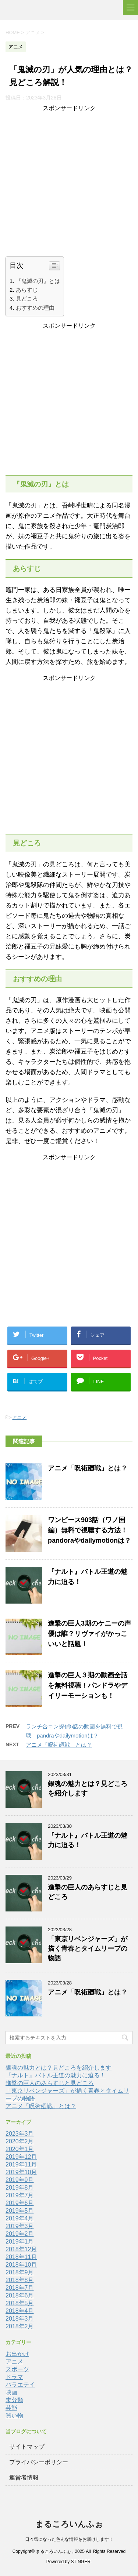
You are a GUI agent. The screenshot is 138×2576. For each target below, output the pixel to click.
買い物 (14, 2415)
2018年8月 (20, 2280)
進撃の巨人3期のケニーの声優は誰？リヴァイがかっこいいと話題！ (89, 1634)
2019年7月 (20, 2195)
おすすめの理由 (35, 308)
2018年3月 (20, 2318)
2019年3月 (20, 2226)
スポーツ (17, 2369)
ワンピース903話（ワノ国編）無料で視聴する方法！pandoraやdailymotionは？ (89, 1530)
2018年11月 (21, 2257)
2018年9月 (20, 2272)
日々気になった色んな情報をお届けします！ (69, 2539)
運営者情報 (24, 2477)
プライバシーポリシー (38, 2462)
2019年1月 (20, 2241)
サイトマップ (27, 2447)
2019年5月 (20, 2211)
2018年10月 (21, 2265)
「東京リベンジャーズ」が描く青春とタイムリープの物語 (87, 1948)
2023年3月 (20, 2134)
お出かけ (17, 2354)
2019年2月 (20, 2234)
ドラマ (14, 2377)
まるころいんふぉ (69, 2524)
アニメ (19, 1417)
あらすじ (27, 290)
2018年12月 (21, 2249)
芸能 (11, 2408)
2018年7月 (20, 2288)
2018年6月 (20, 2295)
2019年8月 (20, 2187)
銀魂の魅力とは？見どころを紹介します (59, 2067)
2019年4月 (20, 2218)
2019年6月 (20, 2203)
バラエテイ (20, 2385)
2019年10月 (21, 2172)
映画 (11, 2392)
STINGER (81, 2561)
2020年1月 (20, 2149)
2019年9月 (20, 2180)
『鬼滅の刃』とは (38, 281)
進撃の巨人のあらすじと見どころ (50, 2083)
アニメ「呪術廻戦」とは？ (87, 1468)
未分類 (14, 2400)
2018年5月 (20, 2303)
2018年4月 (20, 2311)
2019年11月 (21, 2164)
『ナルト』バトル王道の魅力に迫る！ (56, 2075)
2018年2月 (20, 2326)
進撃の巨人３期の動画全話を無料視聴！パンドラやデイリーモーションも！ (87, 1685)
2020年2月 (20, 2141)
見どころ (27, 298)
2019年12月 (21, 2157)
